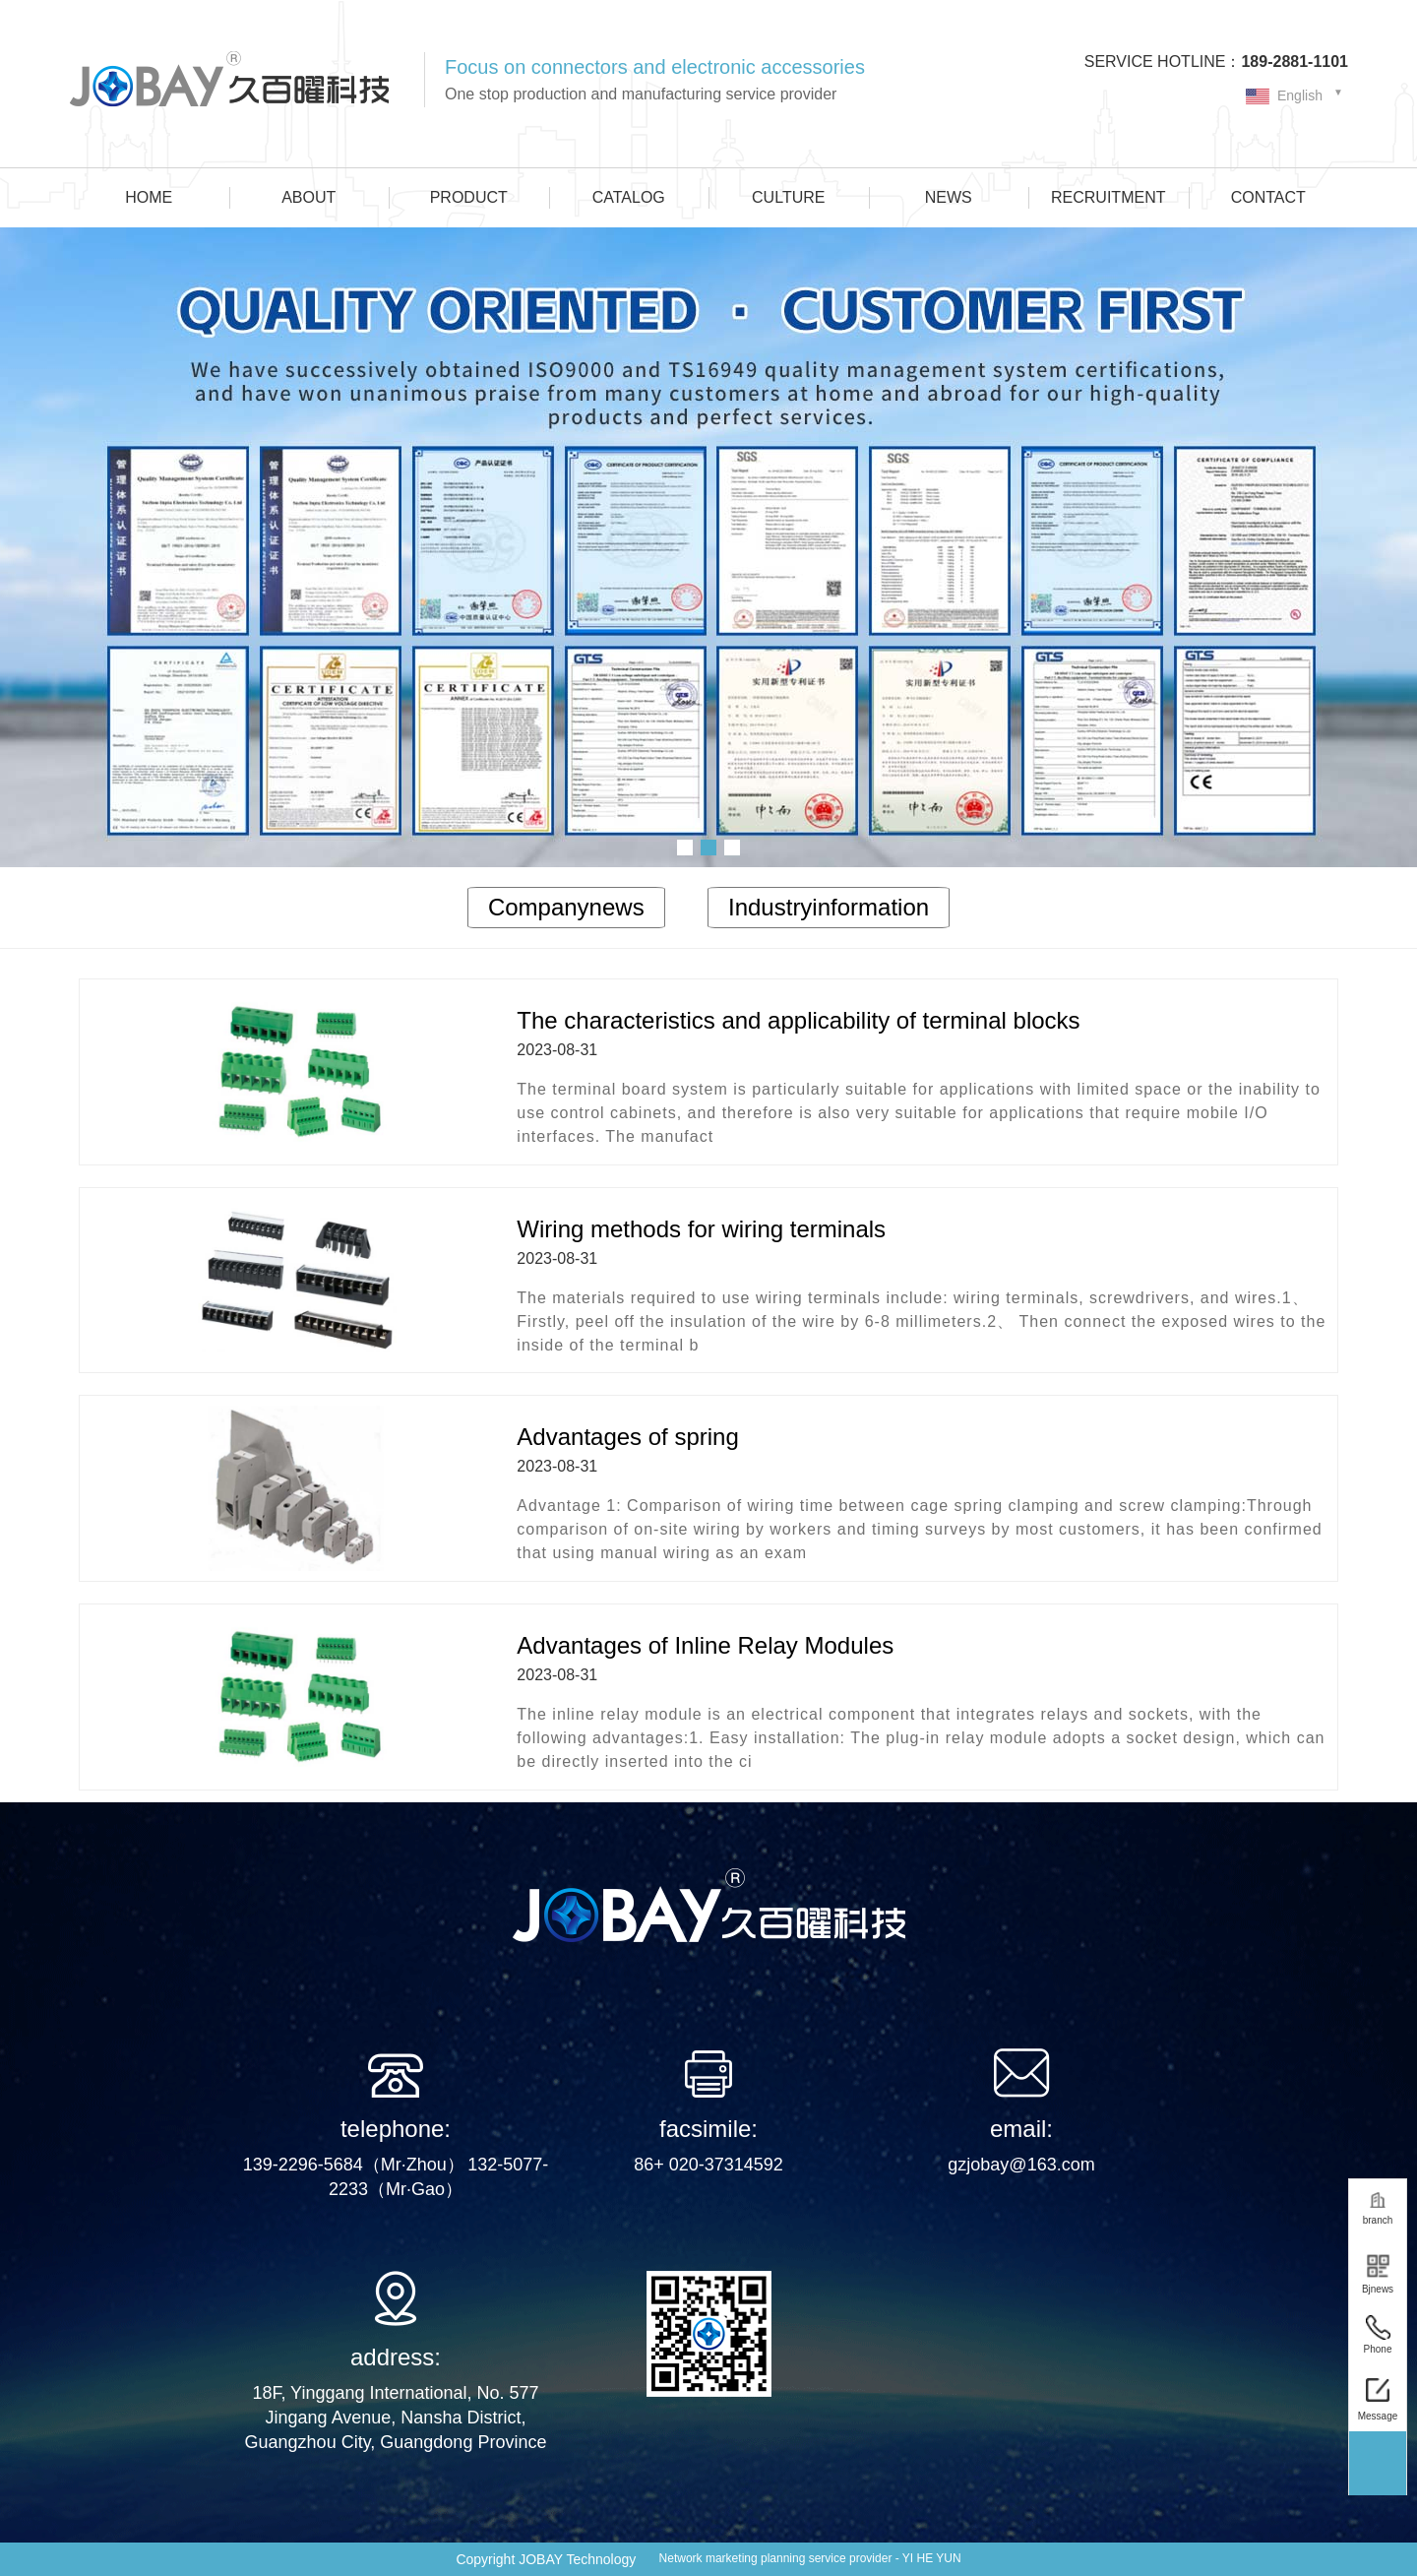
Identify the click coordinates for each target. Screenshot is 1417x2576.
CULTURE (788, 197)
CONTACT (1268, 197)
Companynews (566, 907)
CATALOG (628, 197)
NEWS (948, 197)
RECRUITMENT (1108, 197)
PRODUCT (469, 197)
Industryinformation (828, 907)
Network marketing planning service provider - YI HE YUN (810, 2558)
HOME (148, 197)
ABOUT (308, 197)
